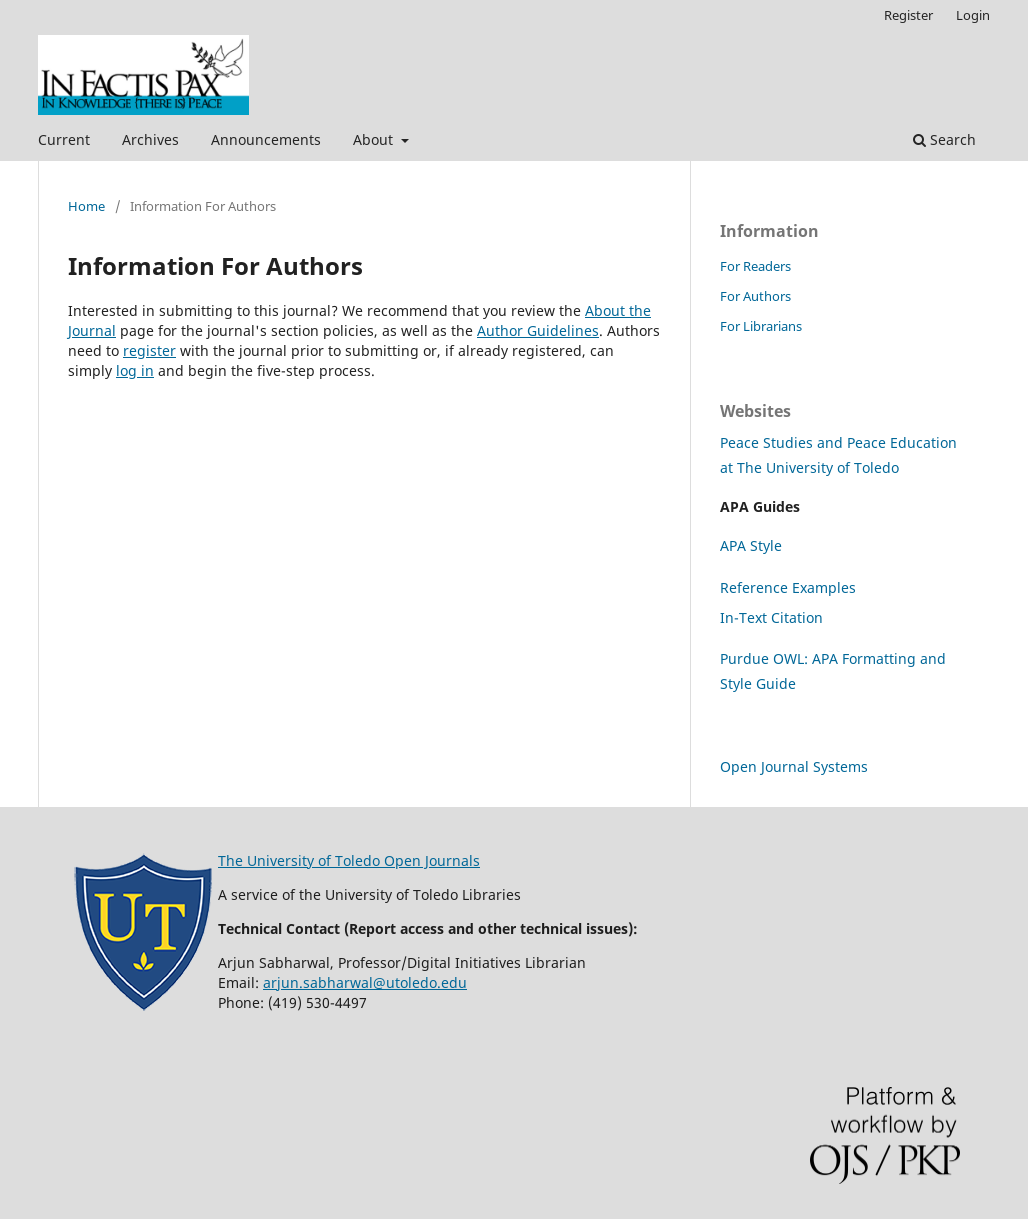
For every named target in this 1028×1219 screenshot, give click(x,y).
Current (64, 139)
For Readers (755, 266)
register (149, 350)
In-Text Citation (771, 617)
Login (973, 15)
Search (944, 139)
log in (135, 370)
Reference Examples (788, 587)
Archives (150, 139)
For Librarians (761, 326)
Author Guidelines (538, 330)
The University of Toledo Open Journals (349, 860)
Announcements (266, 139)
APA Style (751, 545)
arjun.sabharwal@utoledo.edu (365, 982)
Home (86, 206)
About (375, 139)
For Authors (755, 296)
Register (908, 15)
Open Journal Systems (794, 766)
